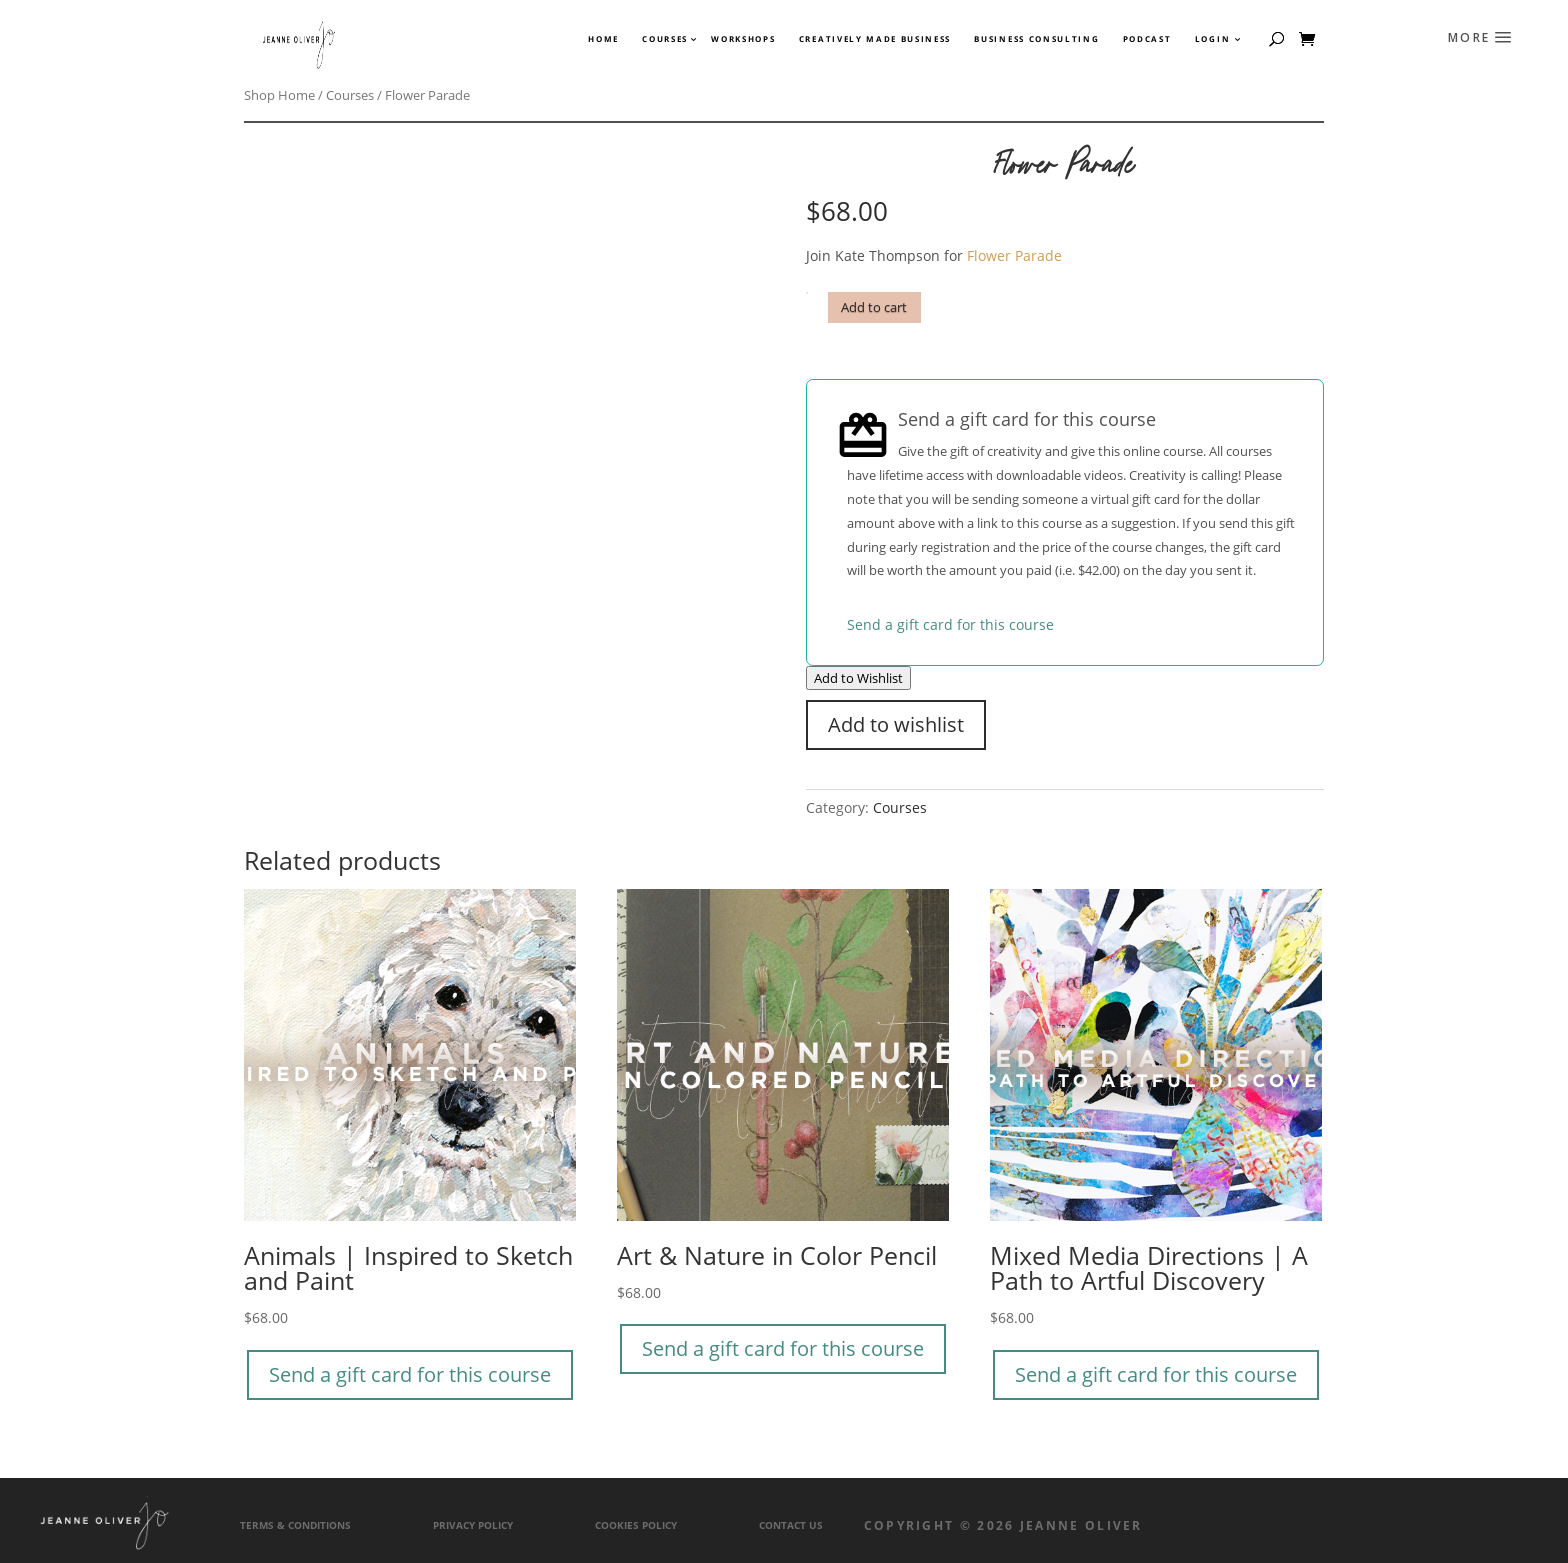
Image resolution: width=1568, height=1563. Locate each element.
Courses (664, 39)
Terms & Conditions (295, 1525)
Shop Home (279, 95)
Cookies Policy (636, 1525)
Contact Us (791, 1525)
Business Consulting (1036, 39)
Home (603, 39)
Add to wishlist (896, 724)
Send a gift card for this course (950, 624)
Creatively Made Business (875, 39)
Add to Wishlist (858, 678)
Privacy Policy (473, 1525)
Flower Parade (1014, 255)
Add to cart (874, 307)
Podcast (1147, 39)
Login (1212, 39)
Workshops (743, 39)
